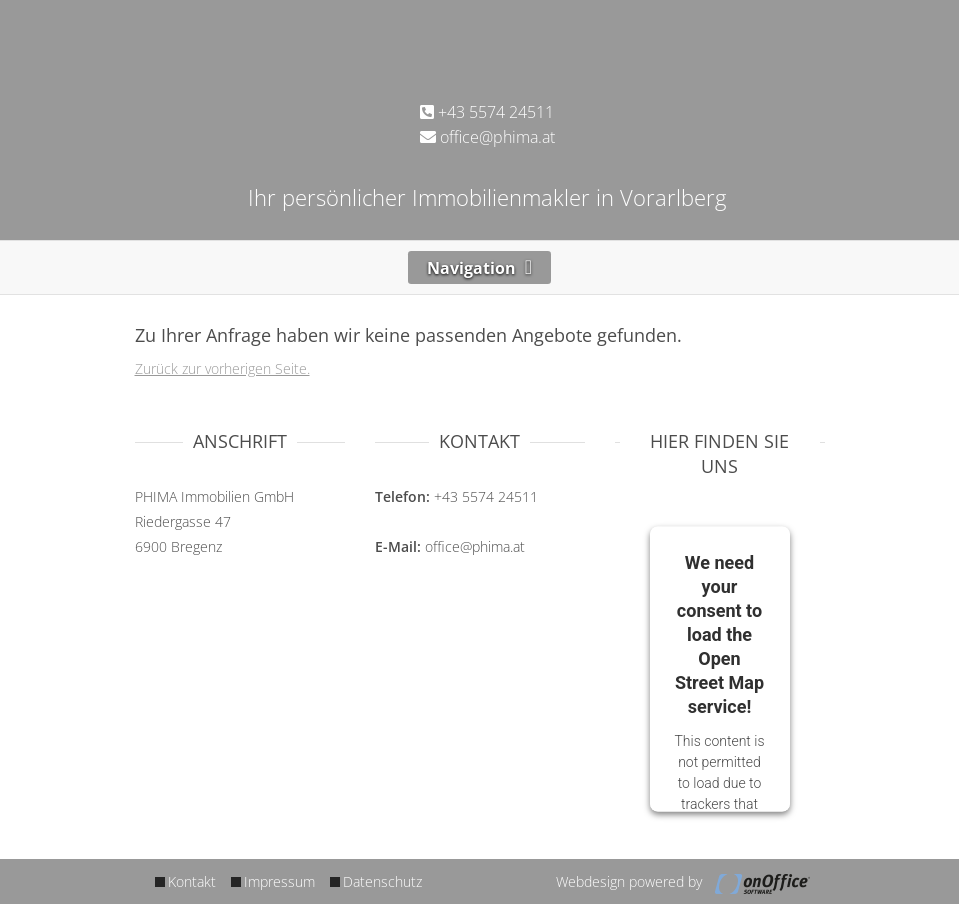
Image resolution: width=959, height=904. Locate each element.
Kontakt (192, 881)
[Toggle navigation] (480, 267)
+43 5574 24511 (487, 112)
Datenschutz (382, 881)
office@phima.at (487, 137)
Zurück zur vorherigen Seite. (222, 368)
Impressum (279, 881)
